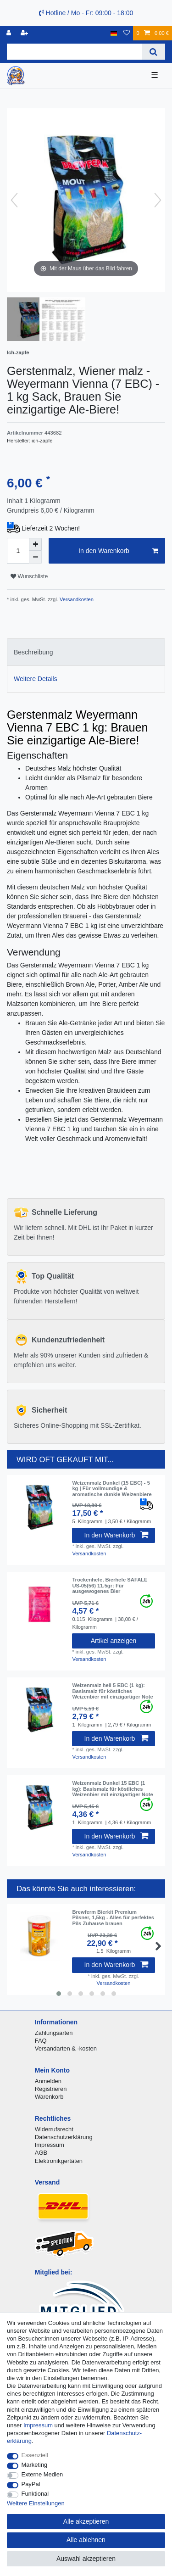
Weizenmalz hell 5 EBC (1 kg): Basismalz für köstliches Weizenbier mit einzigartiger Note (112, 1690)
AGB (41, 2152)
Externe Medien (42, 2474)
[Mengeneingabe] (18, 551)
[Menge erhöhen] (35, 544)
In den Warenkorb (118, 551)
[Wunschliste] (126, 33)
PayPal (31, 2484)
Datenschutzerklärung (64, 2137)
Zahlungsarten (54, 2032)
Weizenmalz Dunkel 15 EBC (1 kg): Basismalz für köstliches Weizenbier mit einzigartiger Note (112, 1788)
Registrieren (51, 2088)
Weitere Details (35, 678)
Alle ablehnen (86, 2539)
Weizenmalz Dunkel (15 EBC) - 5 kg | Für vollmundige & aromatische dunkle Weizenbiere (111, 1488)
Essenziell (35, 2455)
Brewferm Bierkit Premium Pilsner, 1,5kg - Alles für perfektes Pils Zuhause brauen (113, 1917)
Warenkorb (49, 2096)
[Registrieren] (25, 33)
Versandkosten (76, 599)
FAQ (41, 2040)
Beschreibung (33, 652)
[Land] (114, 33)
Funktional (35, 2493)
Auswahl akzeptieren (86, 2558)
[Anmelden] (9, 33)
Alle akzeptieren (86, 2521)
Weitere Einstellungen (36, 2503)
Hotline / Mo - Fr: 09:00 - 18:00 (86, 13)
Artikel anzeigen (114, 1640)
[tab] (86, 651)
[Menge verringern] (35, 557)
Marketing (35, 2464)
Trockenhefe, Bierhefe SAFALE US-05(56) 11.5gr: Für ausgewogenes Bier (109, 1585)
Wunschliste (29, 576)
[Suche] (153, 52)
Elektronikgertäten (59, 2160)
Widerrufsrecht (54, 2129)
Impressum (49, 2144)
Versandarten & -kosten (66, 2048)
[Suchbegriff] (74, 52)
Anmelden (48, 2081)
